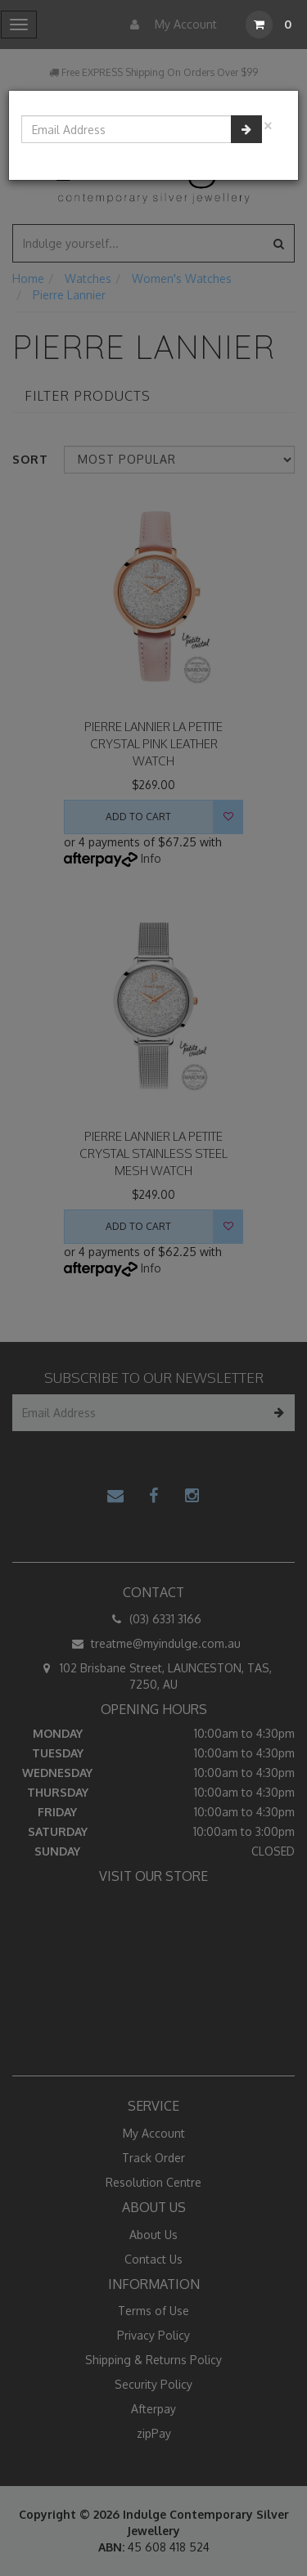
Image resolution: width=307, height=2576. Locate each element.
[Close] (267, 123)
